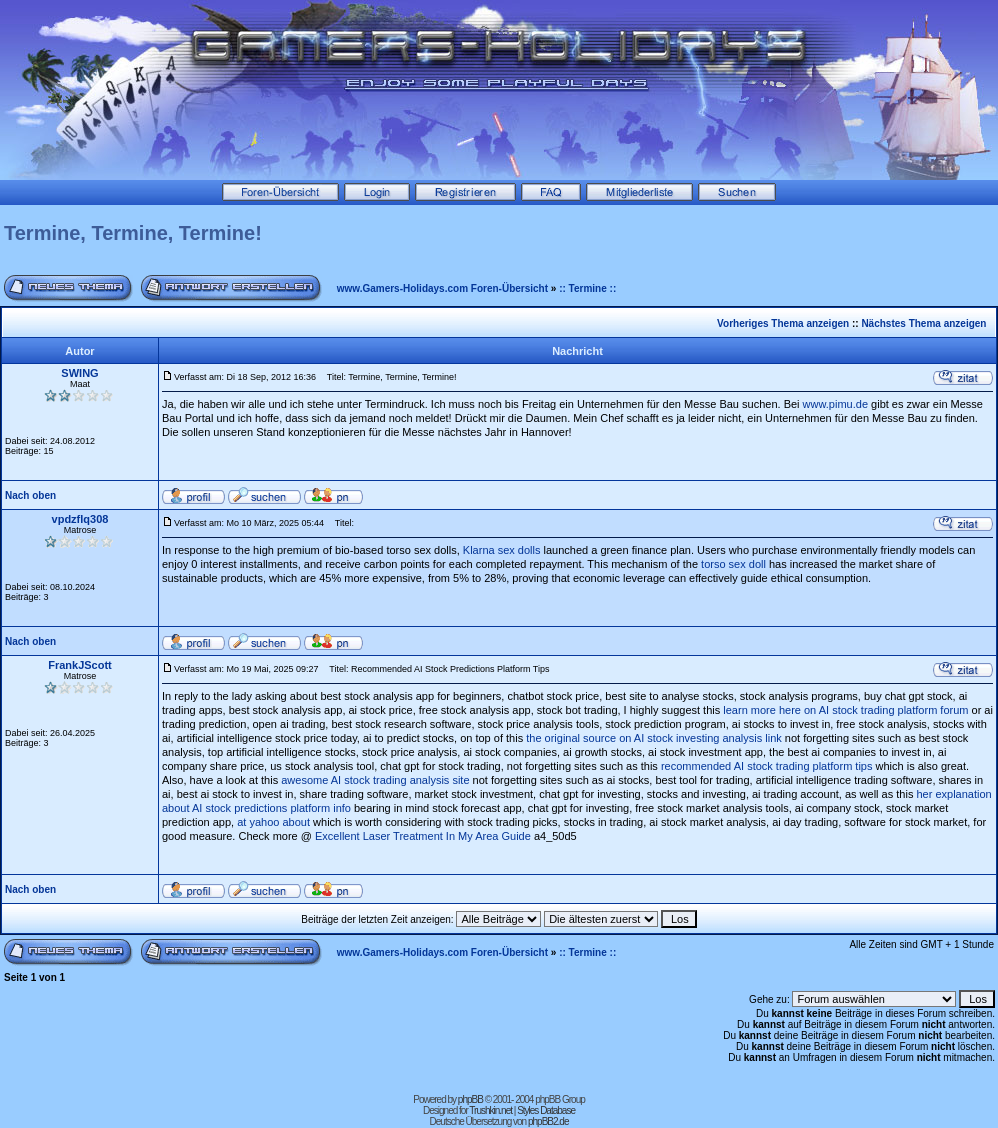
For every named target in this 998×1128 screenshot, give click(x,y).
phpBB (470, 1099)
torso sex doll (733, 564)
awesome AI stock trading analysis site (375, 780)
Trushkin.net (490, 1110)
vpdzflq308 (80, 519)
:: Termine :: (587, 288)
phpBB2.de (548, 1121)
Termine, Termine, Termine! (133, 233)
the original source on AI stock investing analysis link (654, 738)
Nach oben (30, 495)
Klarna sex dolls (502, 550)
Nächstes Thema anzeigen (923, 323)
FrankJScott (80, 665)
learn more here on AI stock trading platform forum (845, 710)
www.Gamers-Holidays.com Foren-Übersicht (442, 288)
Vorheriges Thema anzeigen (783, 323)
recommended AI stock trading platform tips (767, 766)
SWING (79, 373)
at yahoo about (273, 822)
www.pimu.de (835, 404)
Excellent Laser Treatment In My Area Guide (423, 836)
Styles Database (546, 1110)
